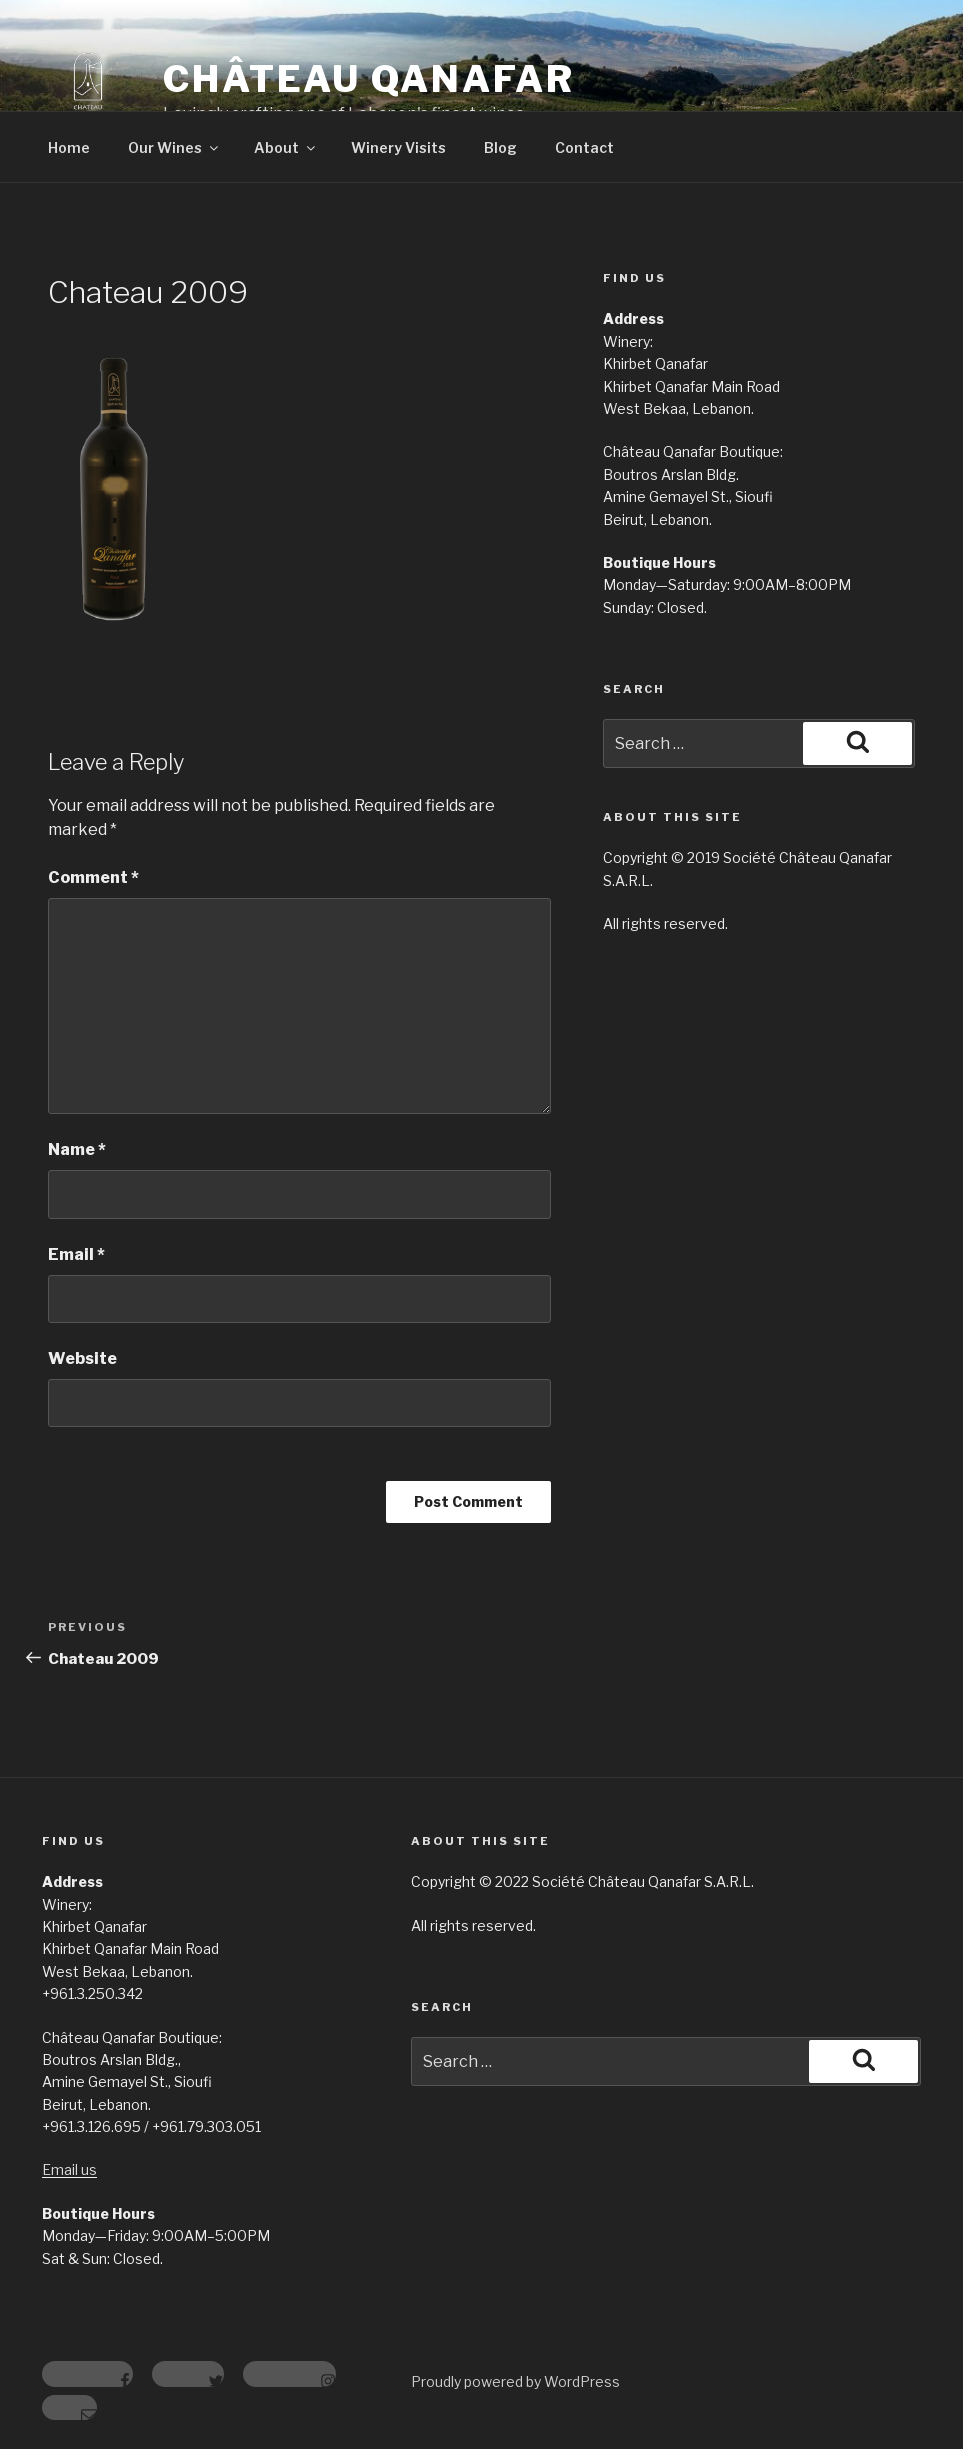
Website (82, 1358)
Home (69, 147)
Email (76, 1254)
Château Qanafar (369, 79)
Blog (500, 147)
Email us (69, 2169)
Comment (93, 877)
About (286, 147)
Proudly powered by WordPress (515, 2381)
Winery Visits (398, 147)
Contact (584, 147)
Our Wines (174, 147)
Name (77, 1149)
